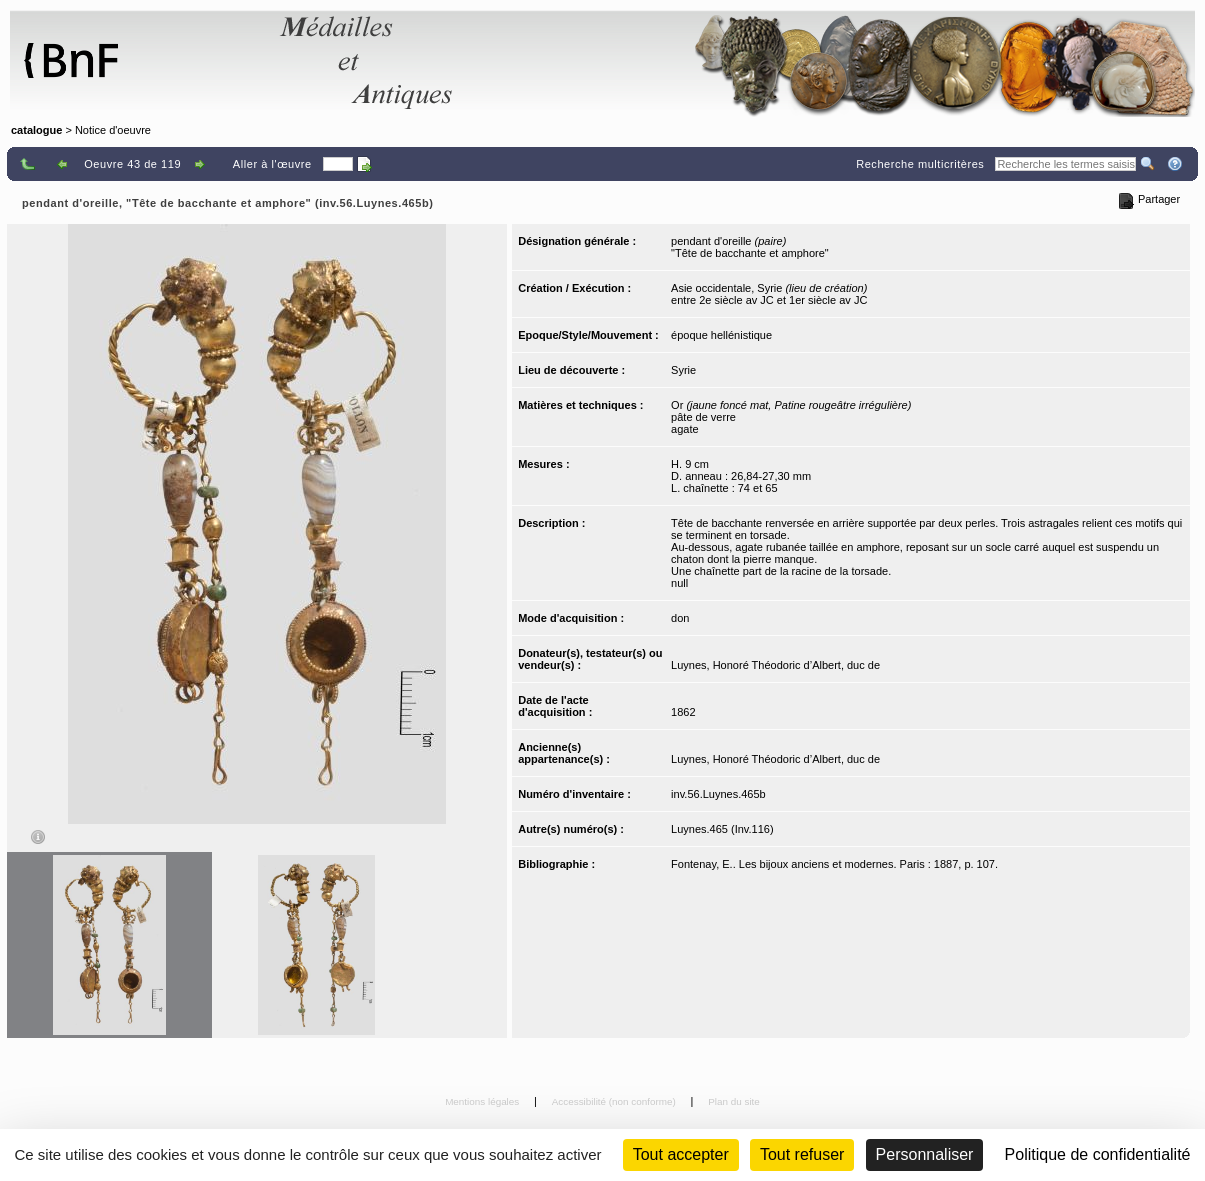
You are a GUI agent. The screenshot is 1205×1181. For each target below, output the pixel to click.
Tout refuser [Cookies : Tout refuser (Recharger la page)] (802, 1154)
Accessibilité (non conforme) (615, 1101)
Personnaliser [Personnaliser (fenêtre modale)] (925, 1154)
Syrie (683, 370)
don (680, 618)
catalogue (36, 130)
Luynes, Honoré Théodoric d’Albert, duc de (775, 665)
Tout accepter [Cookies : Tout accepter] (681, 1154)
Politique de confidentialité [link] (1098, 1154)
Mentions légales (483, 1101)
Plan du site (734, 1101)
